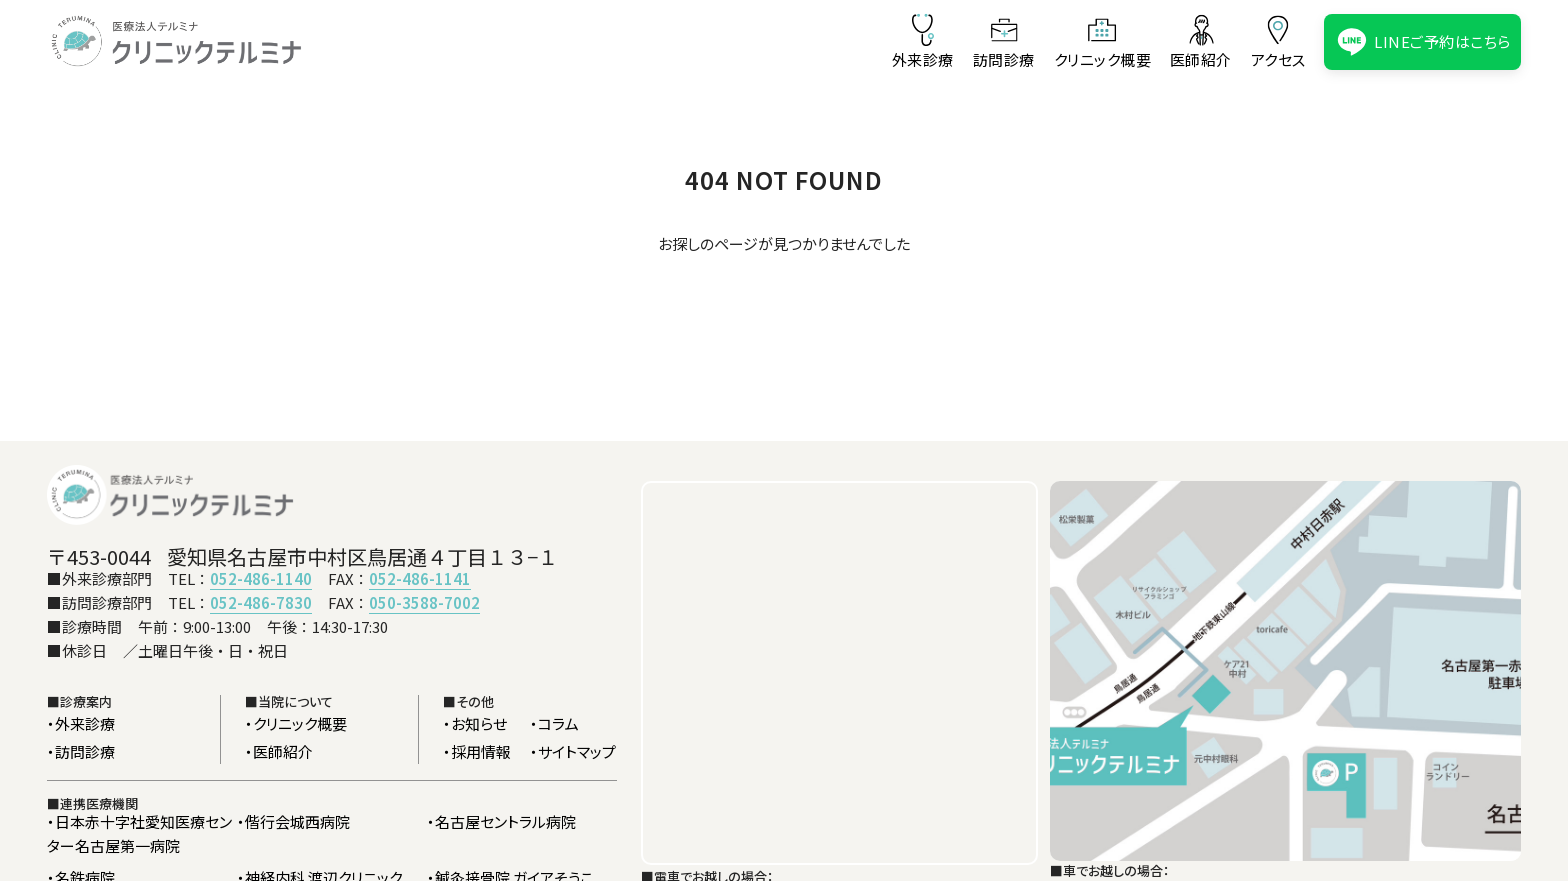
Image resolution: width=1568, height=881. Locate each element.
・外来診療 (81, 723)
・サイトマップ (573, 751)
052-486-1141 (420, 578)
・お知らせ (475, 723)
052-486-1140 (261, 578)
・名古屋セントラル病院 (501, 821)
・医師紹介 (279, 751)
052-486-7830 (261, 602)
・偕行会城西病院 (293, 821)
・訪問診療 (81, 751)
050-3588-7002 (424, 602)
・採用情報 (477, 751)
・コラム (554, 723)
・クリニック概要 (296, 723)
